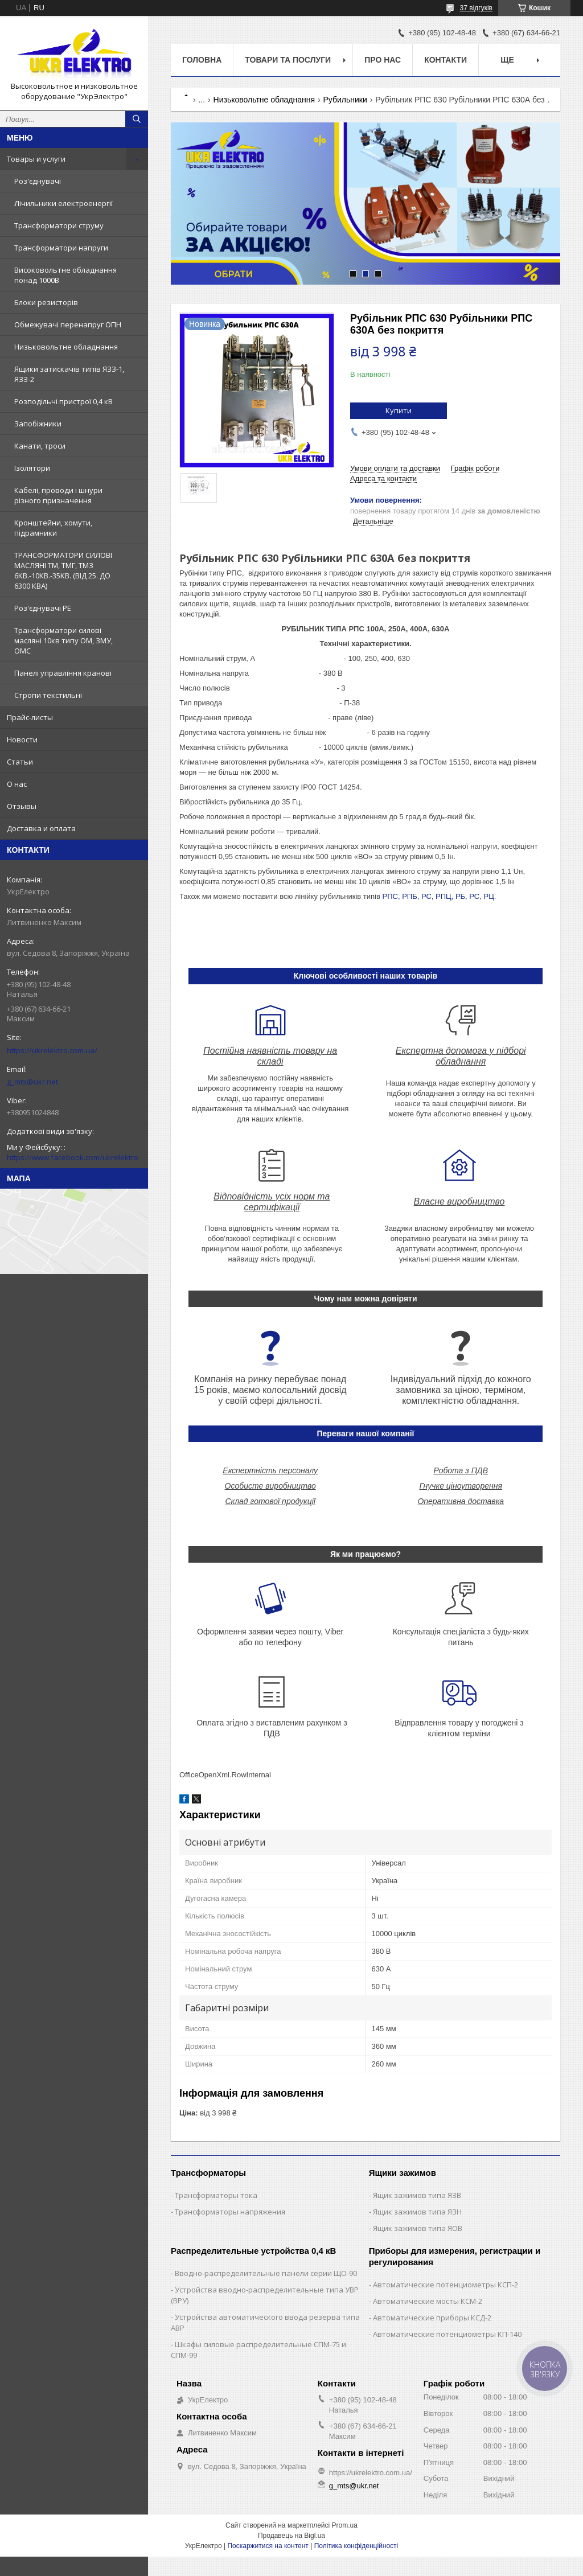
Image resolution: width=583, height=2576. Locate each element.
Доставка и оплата (41, 828)
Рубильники (345, 99)
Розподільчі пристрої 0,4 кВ (63, 401)
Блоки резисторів (46, 302)
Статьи (20, 762)
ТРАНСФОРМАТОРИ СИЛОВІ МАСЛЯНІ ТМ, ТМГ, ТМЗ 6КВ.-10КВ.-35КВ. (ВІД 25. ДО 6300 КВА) (63, 570)
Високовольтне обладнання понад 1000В (65, 275)
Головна (201, 59)
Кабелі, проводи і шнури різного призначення (58, 495)
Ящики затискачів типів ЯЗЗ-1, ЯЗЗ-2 (69, 374)
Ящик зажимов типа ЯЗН (417, 2212)
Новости (22, 739)
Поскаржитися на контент (267, 2546)
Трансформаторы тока (216, 2195)
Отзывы (21, 806)
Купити (398, 410)
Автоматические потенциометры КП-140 (447, 2334)
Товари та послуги (288, 59)
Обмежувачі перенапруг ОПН (67, 324)
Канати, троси (39, 446)
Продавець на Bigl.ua (291, 2536)
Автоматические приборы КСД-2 (432, 2317)
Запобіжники (37, 423)
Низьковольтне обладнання (66, 347)
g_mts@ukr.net (32, 1082)
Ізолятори (32, 468)
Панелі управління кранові (63, 673)
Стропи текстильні (48, 695)
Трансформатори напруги (61, 248)
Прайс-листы (30, 717)
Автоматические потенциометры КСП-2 (445, 2284)
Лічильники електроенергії (63, 203)
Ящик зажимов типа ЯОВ (417, 2228)
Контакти (445, 59)
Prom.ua (345, 2525)
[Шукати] (136, 119)
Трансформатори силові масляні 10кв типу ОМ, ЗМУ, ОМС (63, 640)
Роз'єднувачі (37, 181)
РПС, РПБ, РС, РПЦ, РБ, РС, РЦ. (439, 896)
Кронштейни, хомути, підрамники (53, 527)
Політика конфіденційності (356, 2546)
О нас (17, 784)
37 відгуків (476, 8)
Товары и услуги (36, 159)
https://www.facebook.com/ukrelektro (72, 1157)
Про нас (382, 59)
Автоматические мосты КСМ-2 (427, 2301)
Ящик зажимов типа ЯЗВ (417, 2195)
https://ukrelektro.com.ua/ (52, 1050)
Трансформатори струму (59, 225)
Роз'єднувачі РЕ (42, 608)
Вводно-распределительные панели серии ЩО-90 (266, 2273)
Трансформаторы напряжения (230, 2212)
